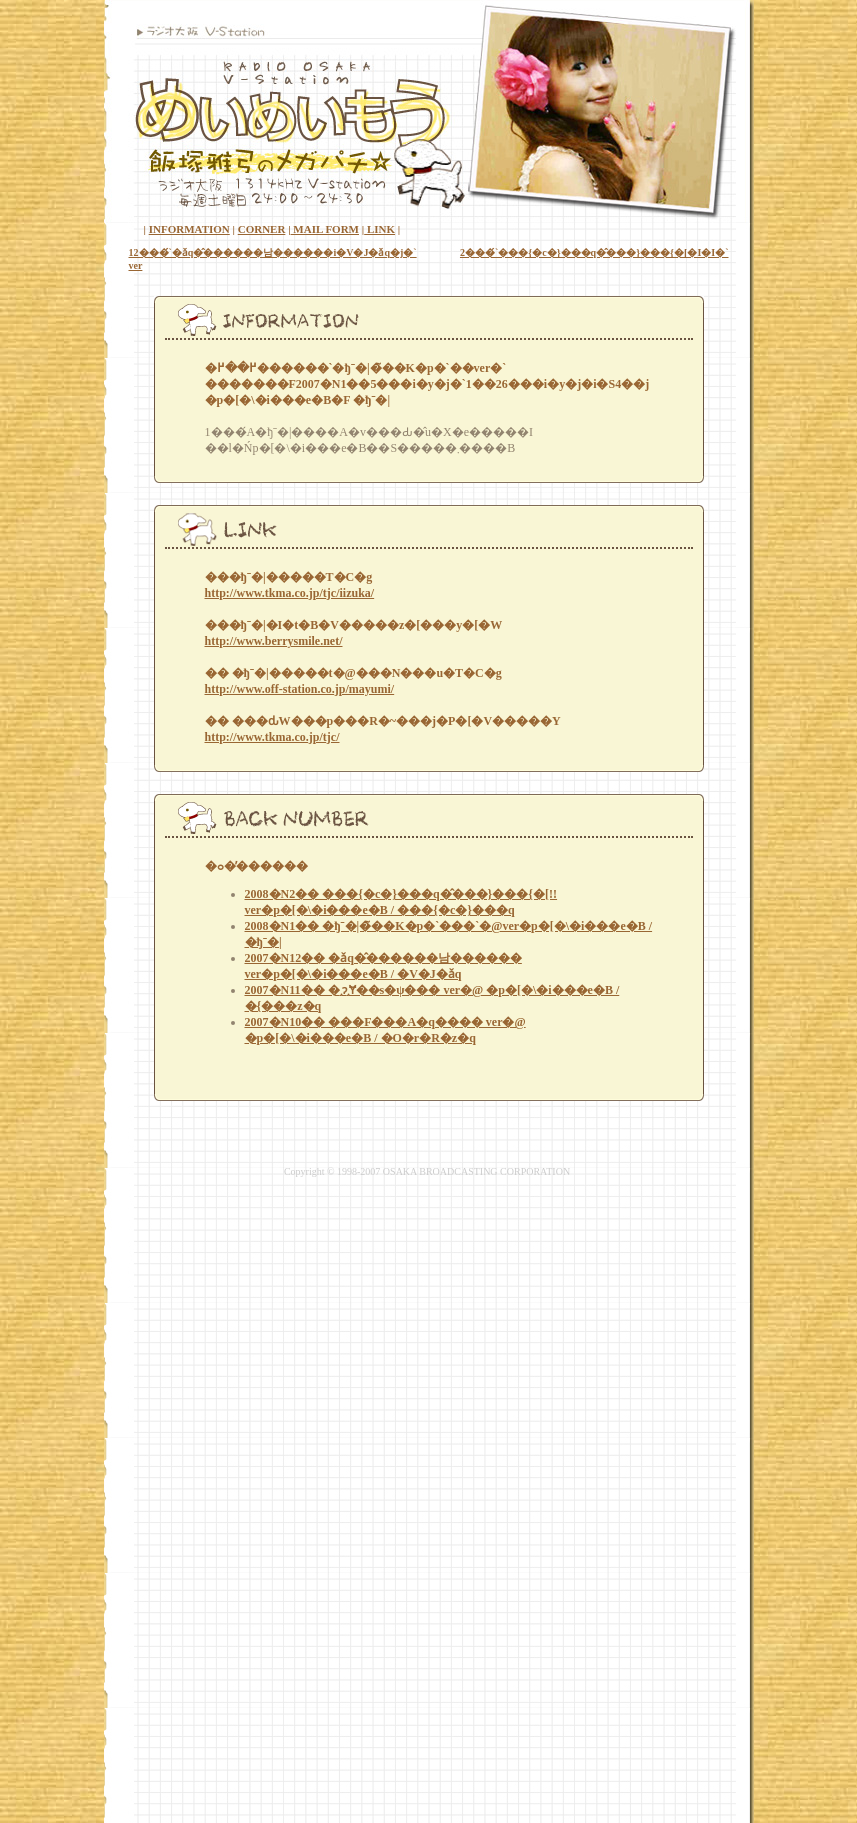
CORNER (262, 229)
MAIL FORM (325, 229)
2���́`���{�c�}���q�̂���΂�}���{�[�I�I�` (594, 252)
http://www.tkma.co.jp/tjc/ (272, 737)
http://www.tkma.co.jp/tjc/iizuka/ (290, 593)
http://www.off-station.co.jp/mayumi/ (300, 689)
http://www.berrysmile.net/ (274, 641)
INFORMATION (189, 229)
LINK (379, 229)
